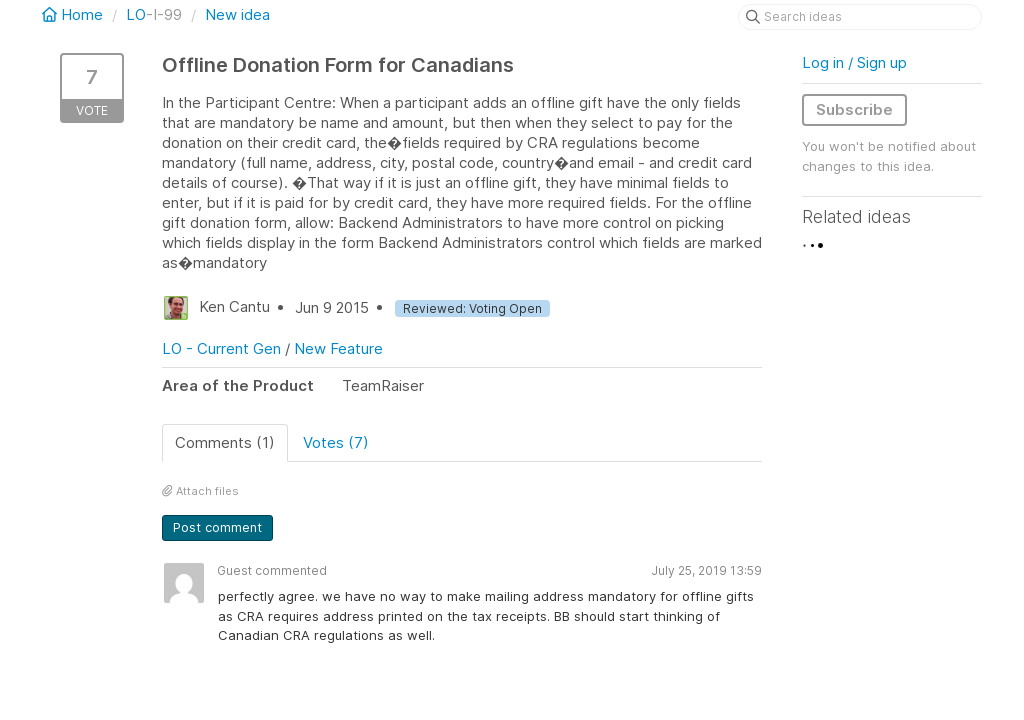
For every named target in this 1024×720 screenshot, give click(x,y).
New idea (237, 14)
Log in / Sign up (854, 62)
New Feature (338, 348)
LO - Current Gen (221, 348)
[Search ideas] (860, 17)
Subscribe (854, 109)
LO (136, 14)
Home (74, 14)
